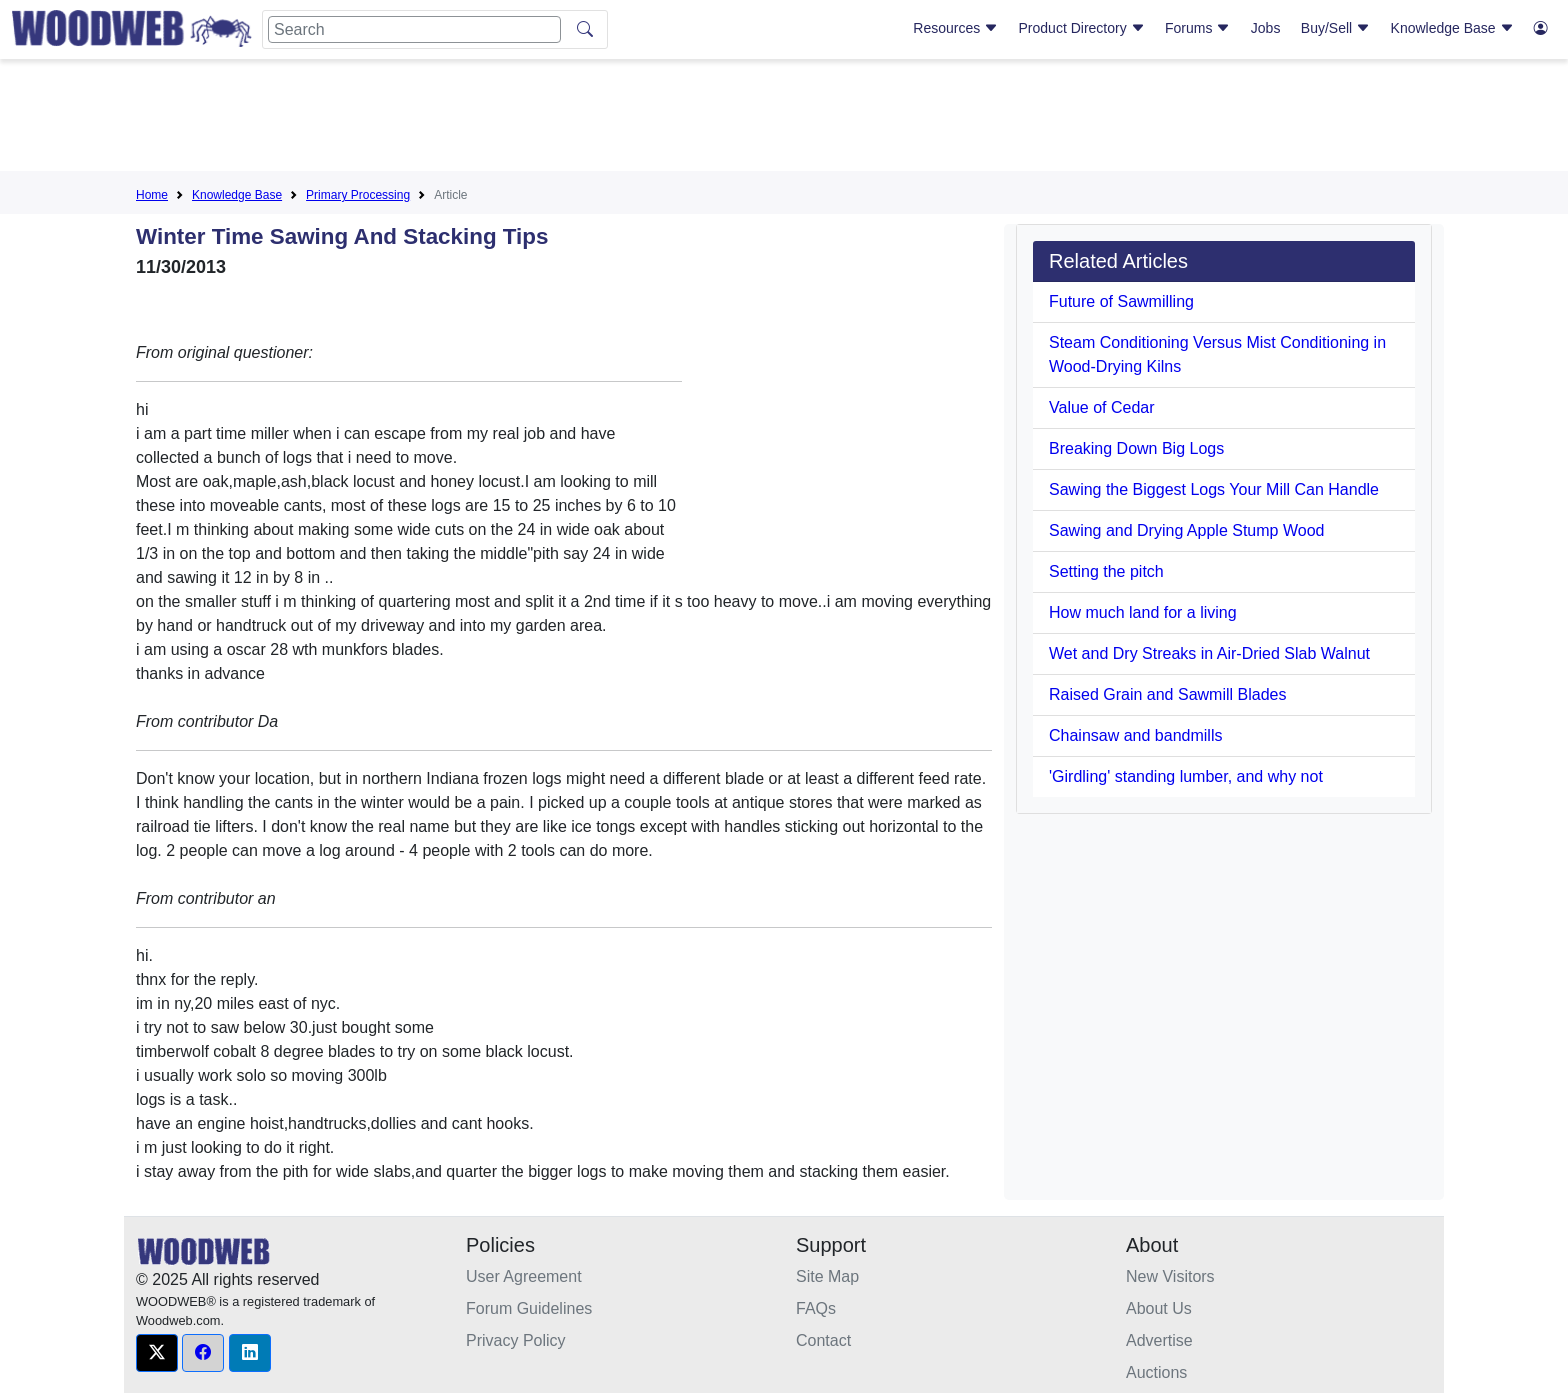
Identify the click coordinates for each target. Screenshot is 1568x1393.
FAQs (816, 1308)
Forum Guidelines (529, 1308)
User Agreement (524, 1276)
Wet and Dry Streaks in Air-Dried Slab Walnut (1209, 653)
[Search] (414, 29)
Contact (823, 1340)
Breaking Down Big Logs (1136, 448)
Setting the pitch (1106, 571)
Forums (1197, 28)
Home (152, 195)
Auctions (1156, 1372)
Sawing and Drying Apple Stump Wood (1186, 530)
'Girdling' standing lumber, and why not (1186, 776)
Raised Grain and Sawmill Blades (1167, 694)
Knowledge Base (1452, 28)
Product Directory (1082, 28)
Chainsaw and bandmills (1135, 735)
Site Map (827, 1276)
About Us (1159, 1308)
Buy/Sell (1335, 28)
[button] (157, 1353)
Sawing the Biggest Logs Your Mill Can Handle (1214, 489)
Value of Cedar (1102, 407)
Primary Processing (358, 195)
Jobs (1266, 28)
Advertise (1159, 1340)
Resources (955, 28)
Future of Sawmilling (1121, 301)
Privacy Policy (516, 1340)
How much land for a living (1143, 612)
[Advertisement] (784, 119)
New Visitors (1170, 1276)
